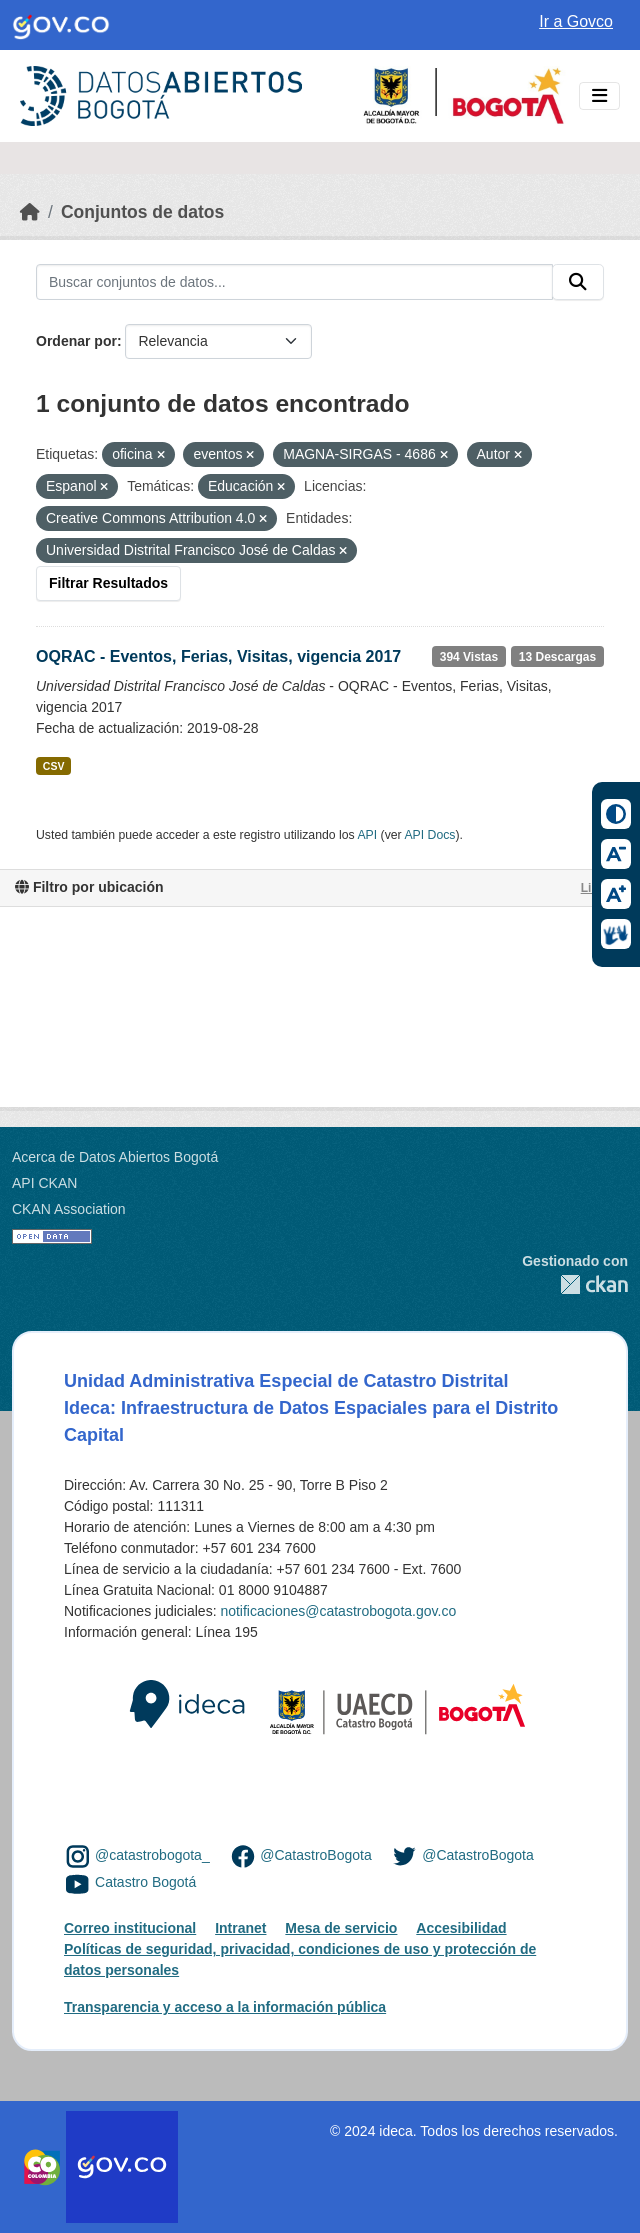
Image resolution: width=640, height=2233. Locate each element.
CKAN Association (69, 1209)
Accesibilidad (461, 1928)
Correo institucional (130, 1928)
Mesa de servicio (341, 1928)
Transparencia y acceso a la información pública (225, 2007)
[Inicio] (30, 212)
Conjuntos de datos (142, 212)
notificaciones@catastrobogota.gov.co (338, 1611)
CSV (54, 766)
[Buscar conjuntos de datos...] (294, 282)
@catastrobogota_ (152, 1855)
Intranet (240, 1928)
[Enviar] (578, 282)
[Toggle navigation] (599, 96)
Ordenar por (76, 341)
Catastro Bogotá (145, 1883)
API (367, 835)
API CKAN (44, 1183)
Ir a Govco (576, 21)
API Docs (429, 835)
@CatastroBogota (316, 1855)
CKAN (575, 1284)
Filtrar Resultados (108, 583)
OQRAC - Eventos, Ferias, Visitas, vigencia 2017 (218, 656)
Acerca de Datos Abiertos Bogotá (115, 1157)
